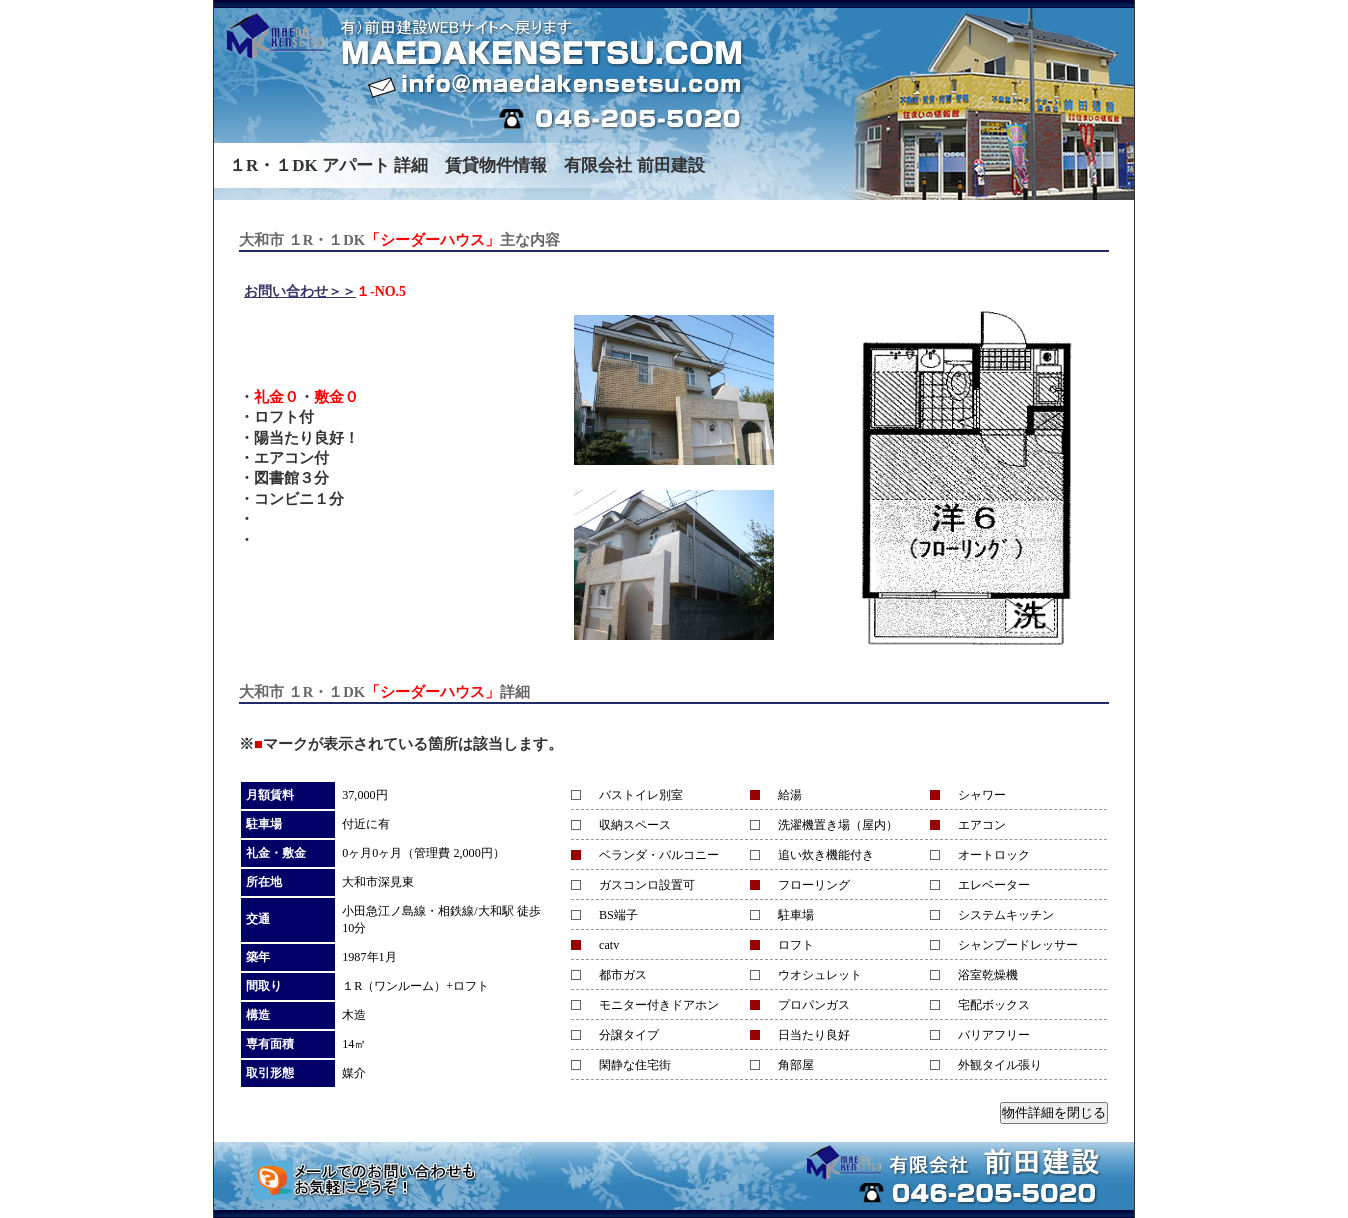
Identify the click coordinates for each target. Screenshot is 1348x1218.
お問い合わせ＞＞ (300, 291)
